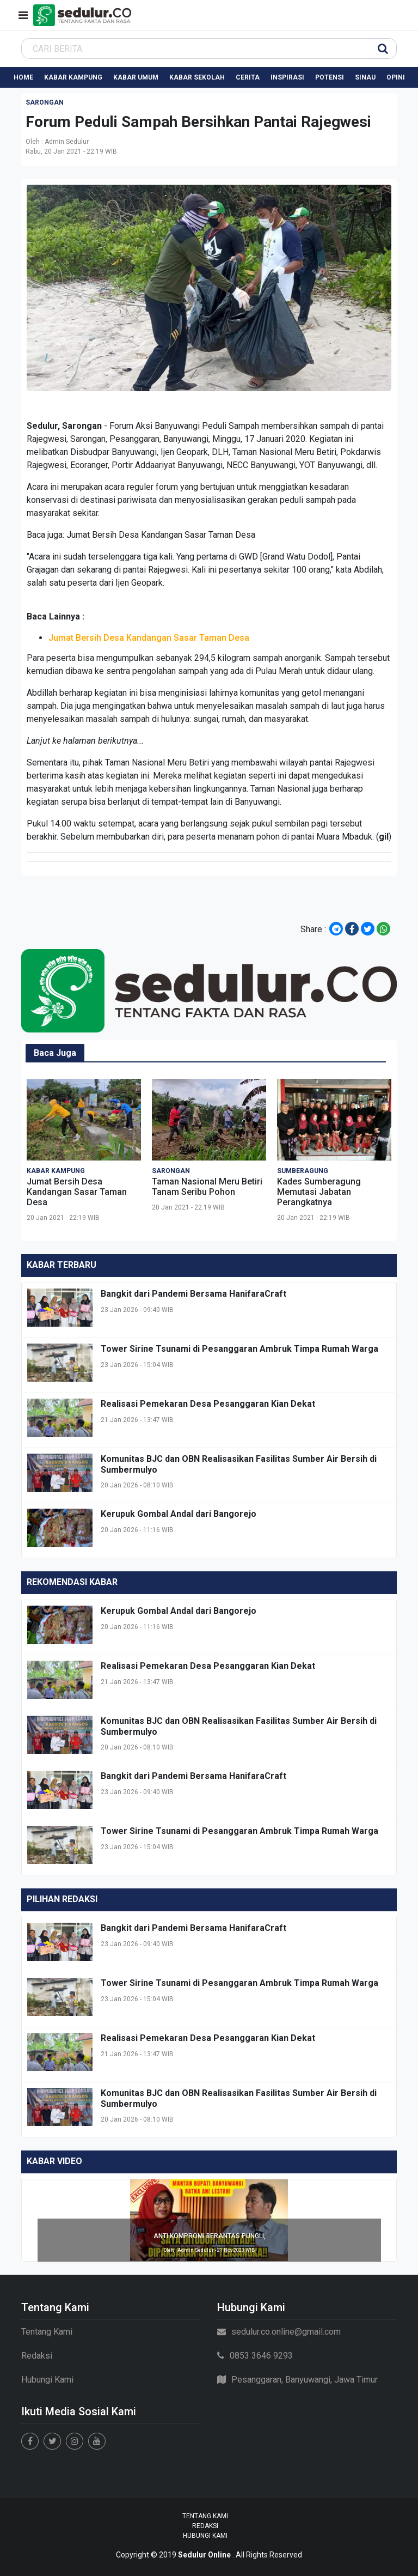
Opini (395, 77)
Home (23, 77)
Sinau (365, 77)
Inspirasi (287, 77)
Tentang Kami (46, 2331)
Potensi (329, 77)
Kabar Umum (135, 77)
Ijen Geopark (184, 452)
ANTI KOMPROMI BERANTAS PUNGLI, (209, 2236)
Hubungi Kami (47, 2379)
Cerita (248, 77)
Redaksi (36, 2355)
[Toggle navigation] (23, 15)
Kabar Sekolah (197, 77)
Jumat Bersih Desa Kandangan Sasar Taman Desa (160, 535)
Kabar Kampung (73, 77)
